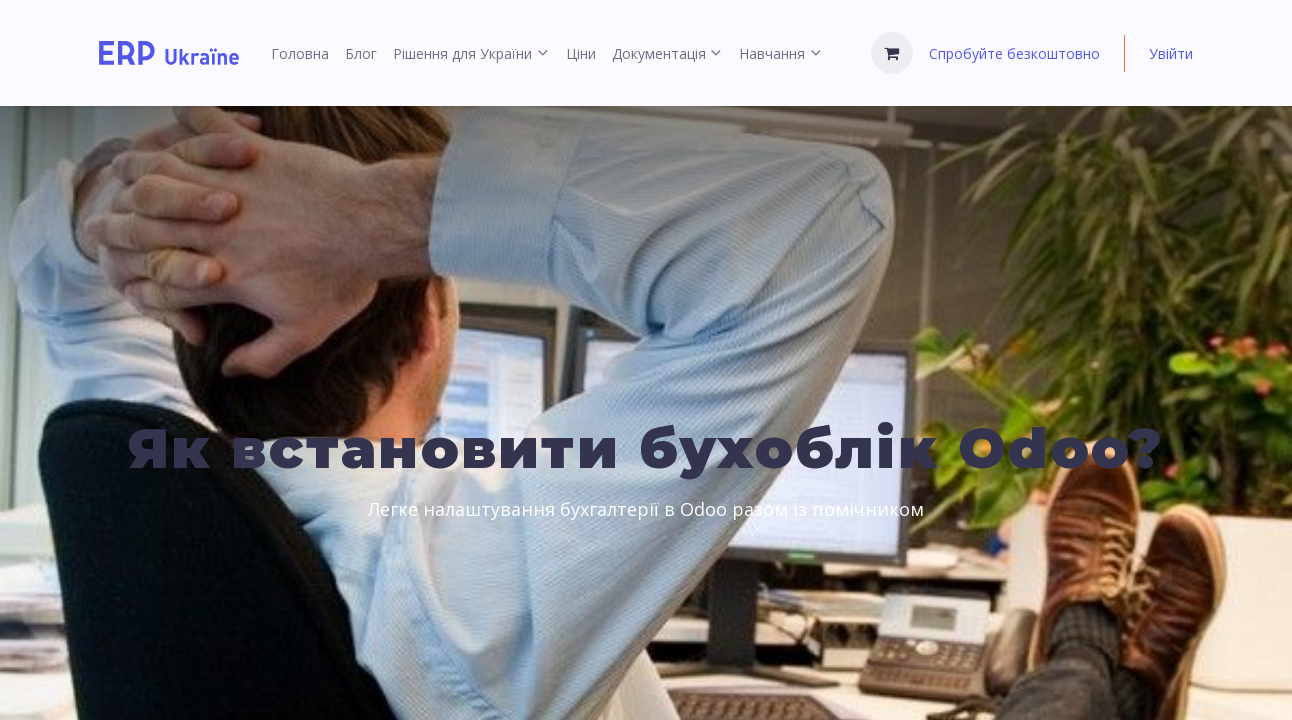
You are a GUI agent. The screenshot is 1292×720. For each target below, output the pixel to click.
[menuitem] (300, 53)
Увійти (1171, 53)
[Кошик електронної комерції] (892, 53)
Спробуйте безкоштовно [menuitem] (1014, 53)
